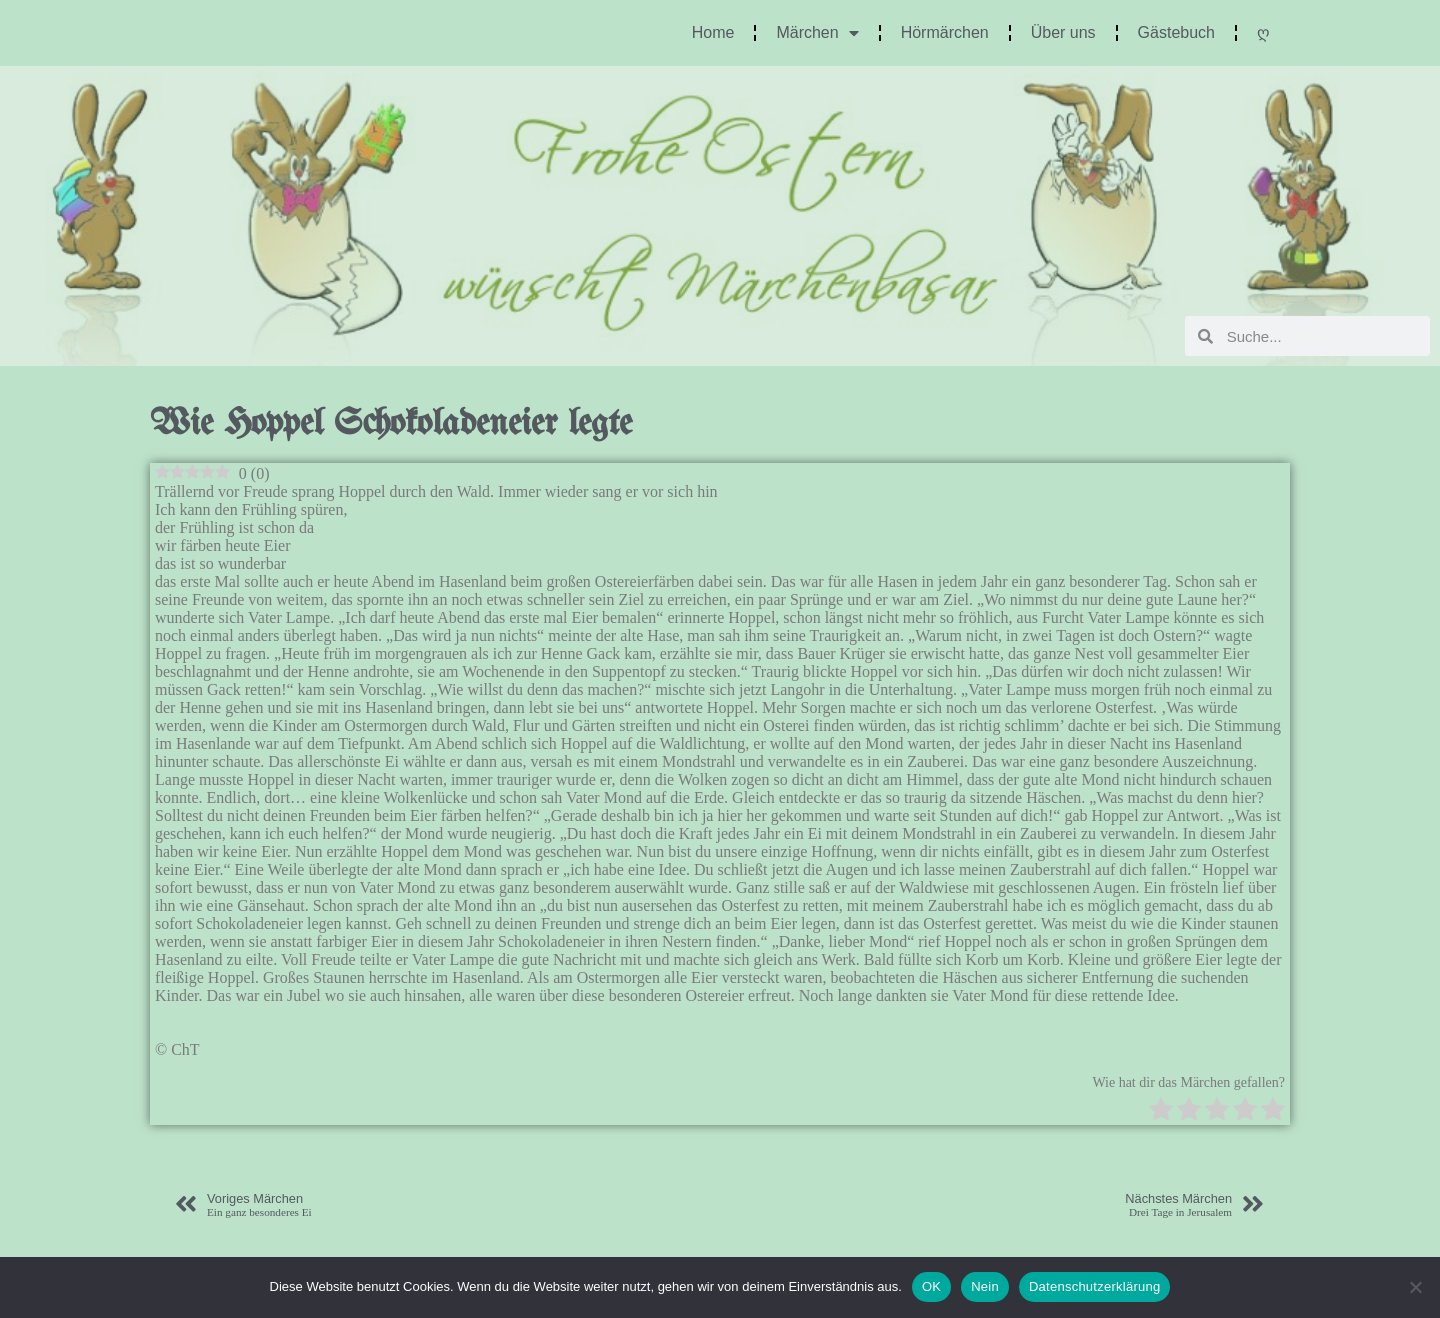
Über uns (1063, 32)
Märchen (817, 33)
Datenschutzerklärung (1094, 1286)
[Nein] (1415, 1287)
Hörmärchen (945, 32)
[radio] (1161, 1111)
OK (931, 1286)
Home (713, 32)
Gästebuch (1176, 32)
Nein (985, 1286)
